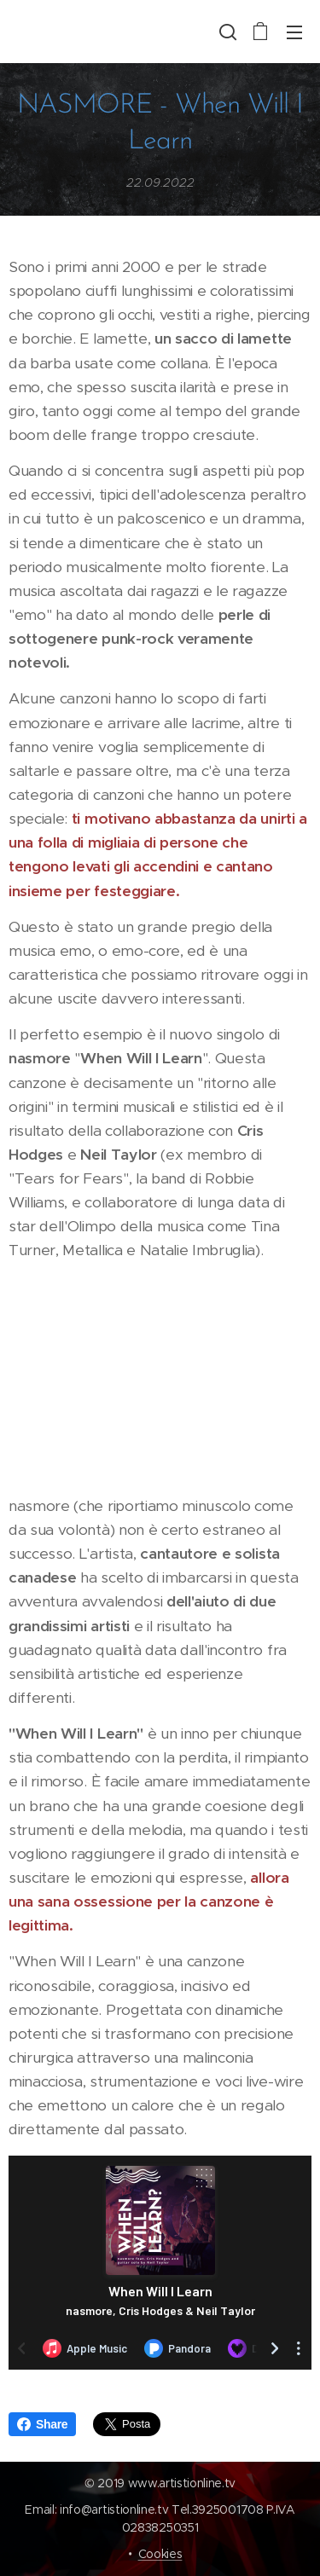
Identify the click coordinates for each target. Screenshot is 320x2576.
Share (42, 2424)
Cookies (160, 2554)
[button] (226, 31)
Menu (294, 32)
